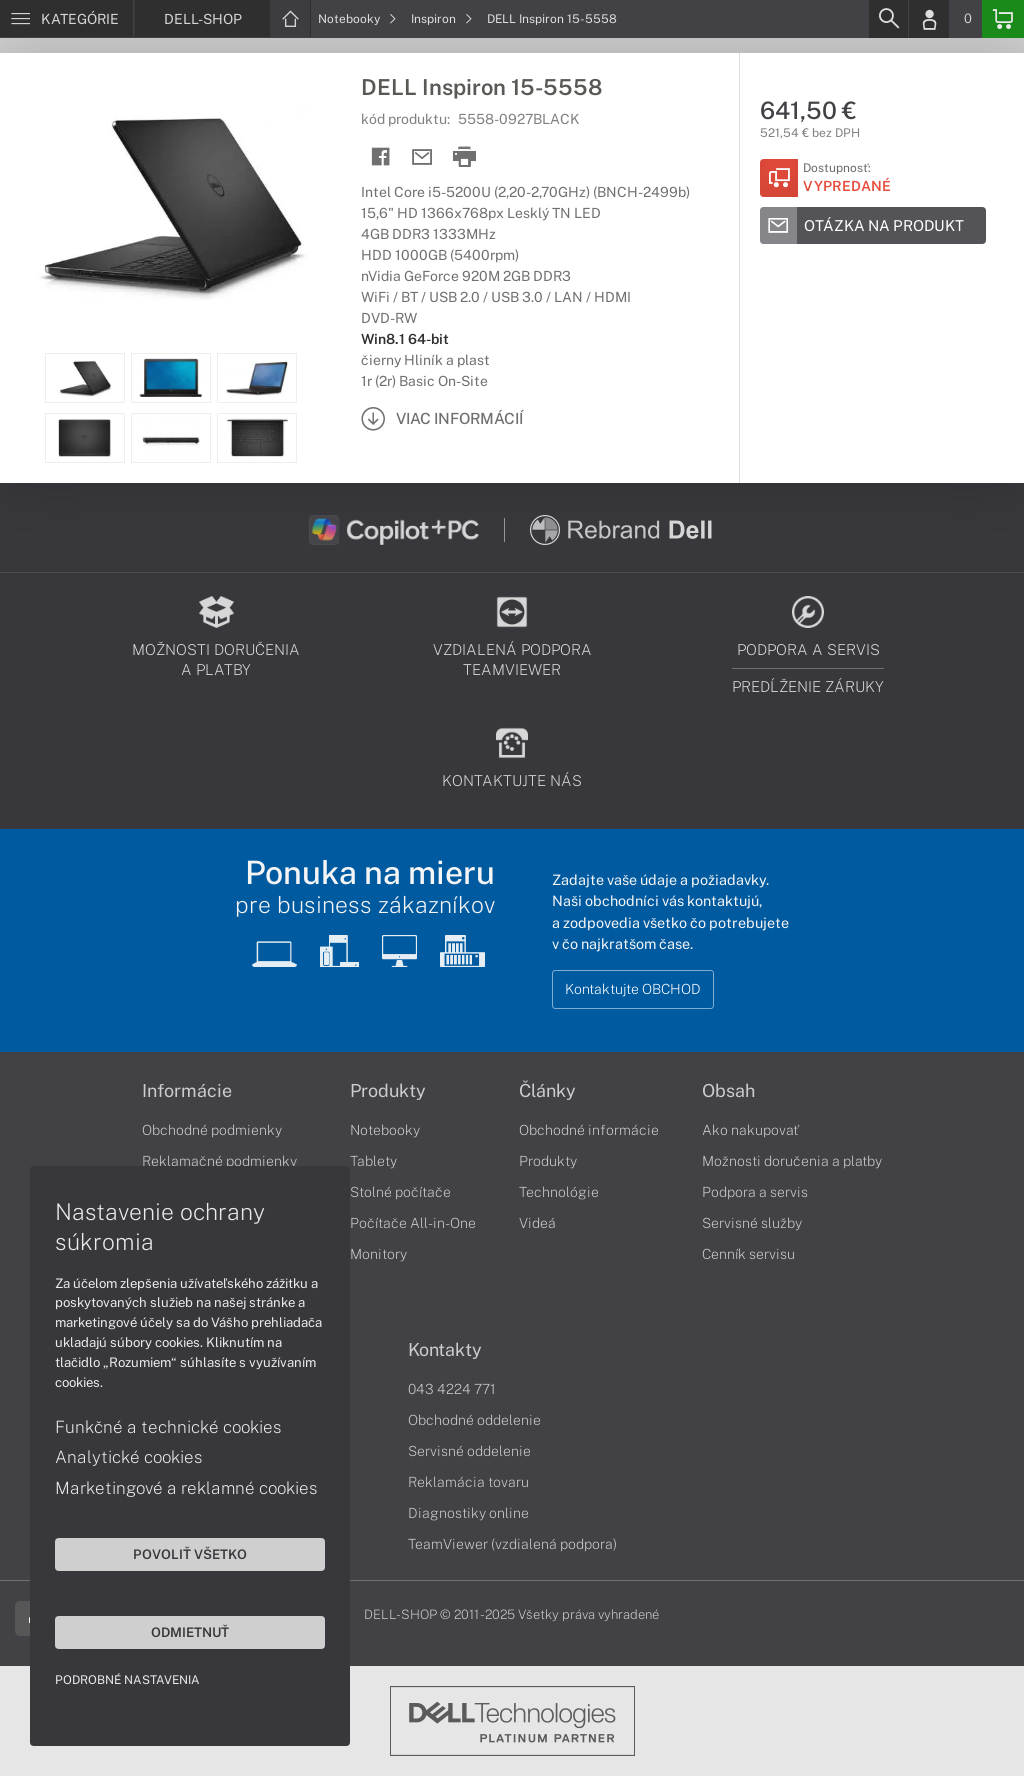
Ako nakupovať (750, 1130)
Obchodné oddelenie (474, 1420)
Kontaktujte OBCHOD (633, 989)
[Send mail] (422, 157)
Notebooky (357, 19)
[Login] (929, 19)
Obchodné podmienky (212, 1130)
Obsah (728, 1091)
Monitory (378, 1254)
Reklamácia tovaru (468, 1482)
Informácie (187, 1091)
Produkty (388, 1091)
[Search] (888, 19)
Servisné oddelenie (469, 1451)
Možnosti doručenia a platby (792, 1161)
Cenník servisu (748, 1254)
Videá (537, 1223)
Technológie (559, 1192)
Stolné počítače (400, 1192)
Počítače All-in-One (413, 1223)
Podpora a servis (755, 1192)
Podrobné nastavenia (127, 1680)
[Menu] (66, 19)
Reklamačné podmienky (219, 1161)
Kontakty (445, 1350)
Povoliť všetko (190, 1554)
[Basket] (1003, 19)
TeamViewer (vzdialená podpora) (512, 1544)
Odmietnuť (190, 1632)
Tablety (373, 1161)
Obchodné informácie (589, 1130)
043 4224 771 (452, 1389)
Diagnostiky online (468, 1513)
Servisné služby (752, 1223)
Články (547, 1091)
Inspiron (442, 19)
